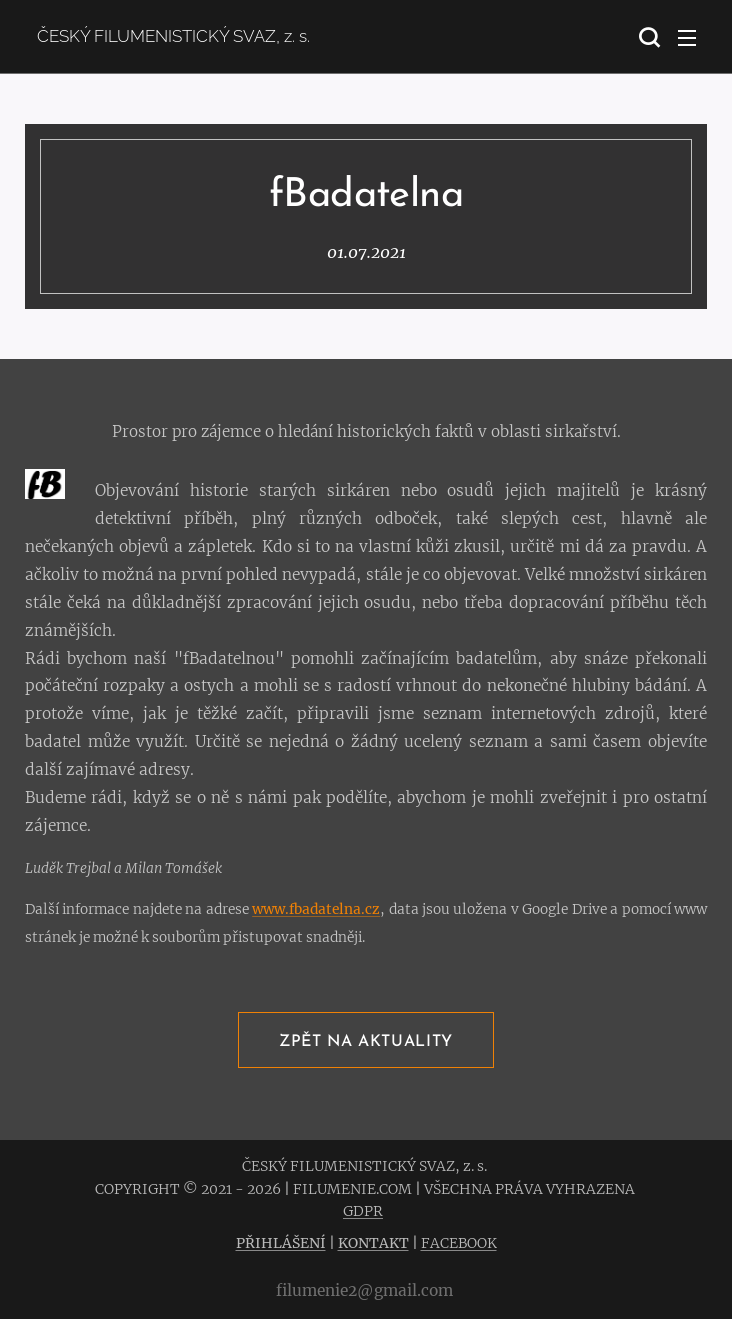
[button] (647, 37)
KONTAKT (373, 1243)
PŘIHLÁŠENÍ (281, 1243)
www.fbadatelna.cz (316, 909)
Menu (687, 38)
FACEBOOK (459, 1243)
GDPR (363, 1211)
